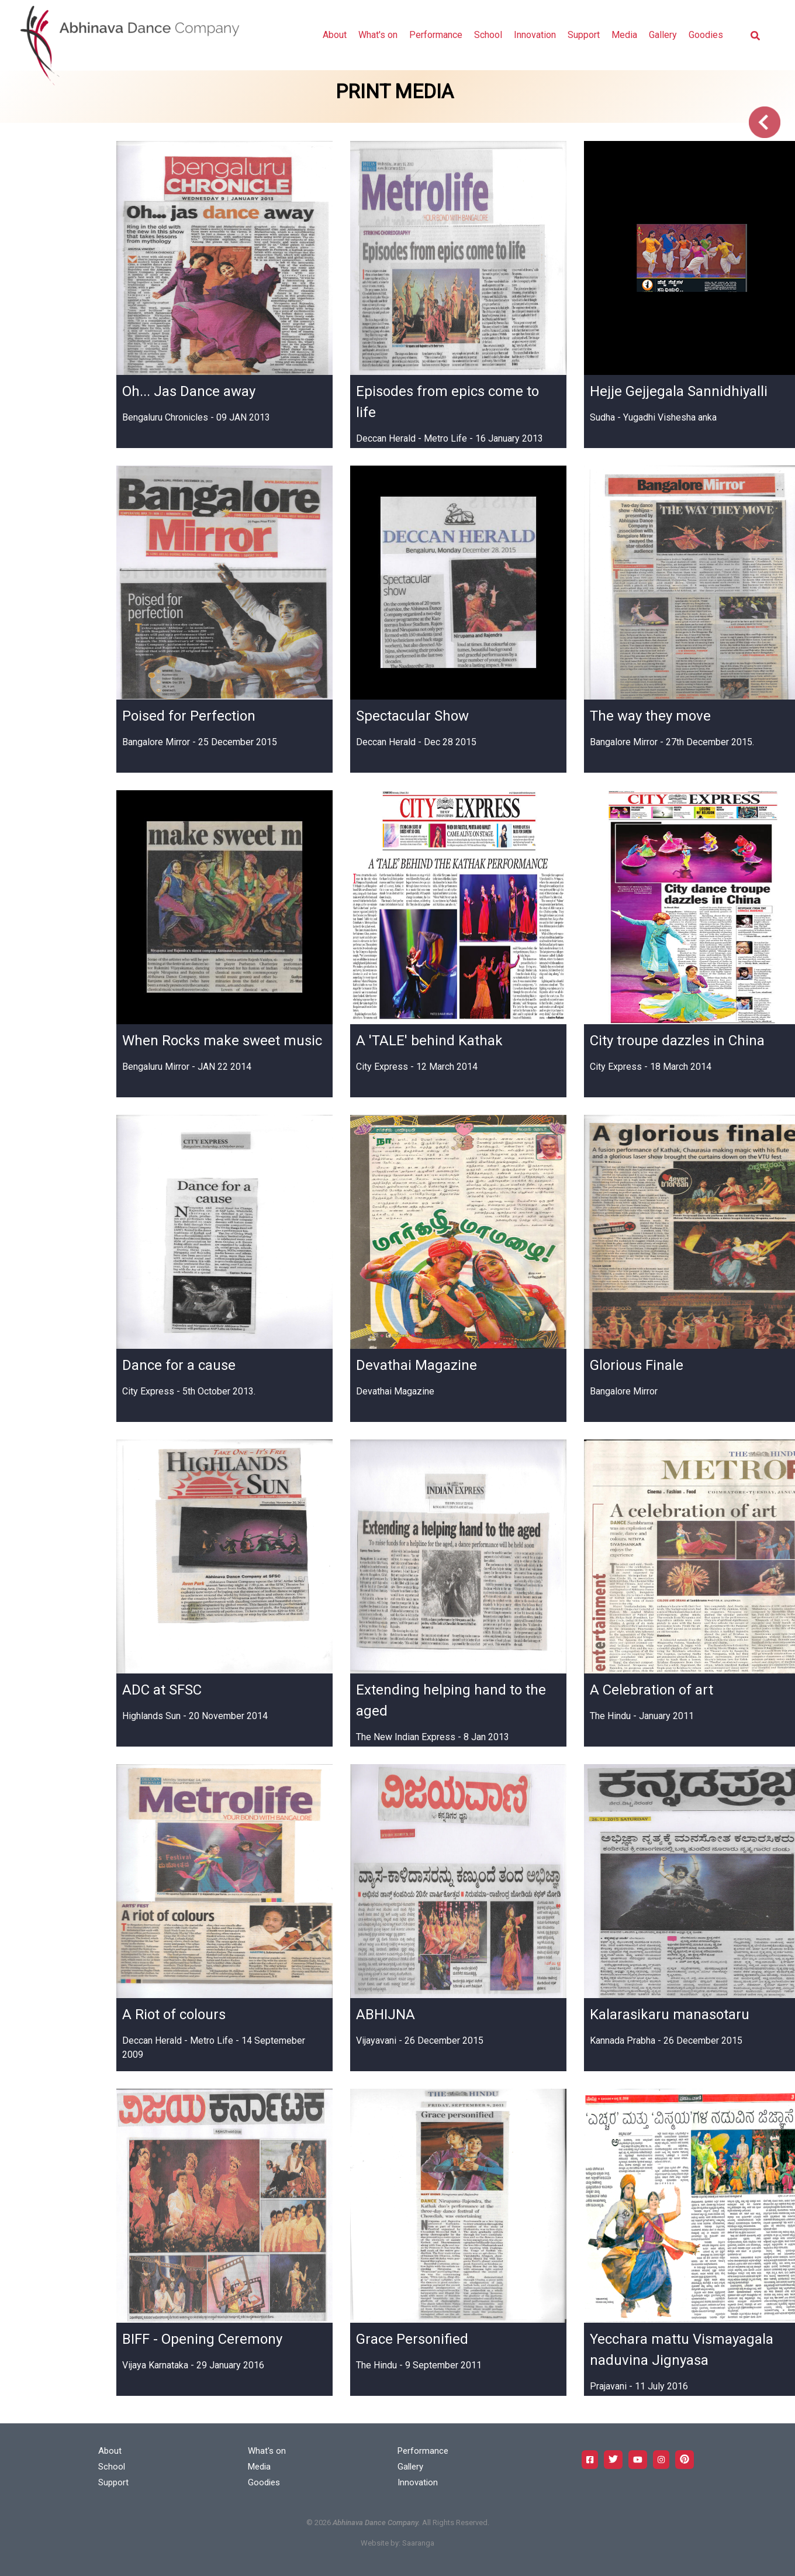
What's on (378, 34)
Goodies (706, 34)
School (488, 34)
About (335, 34)
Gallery (663, 34)
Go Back (764, 122)
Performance (435, 34)
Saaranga (418, 2543)
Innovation (535, 34)
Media (624, 34)
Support (584, 34)
